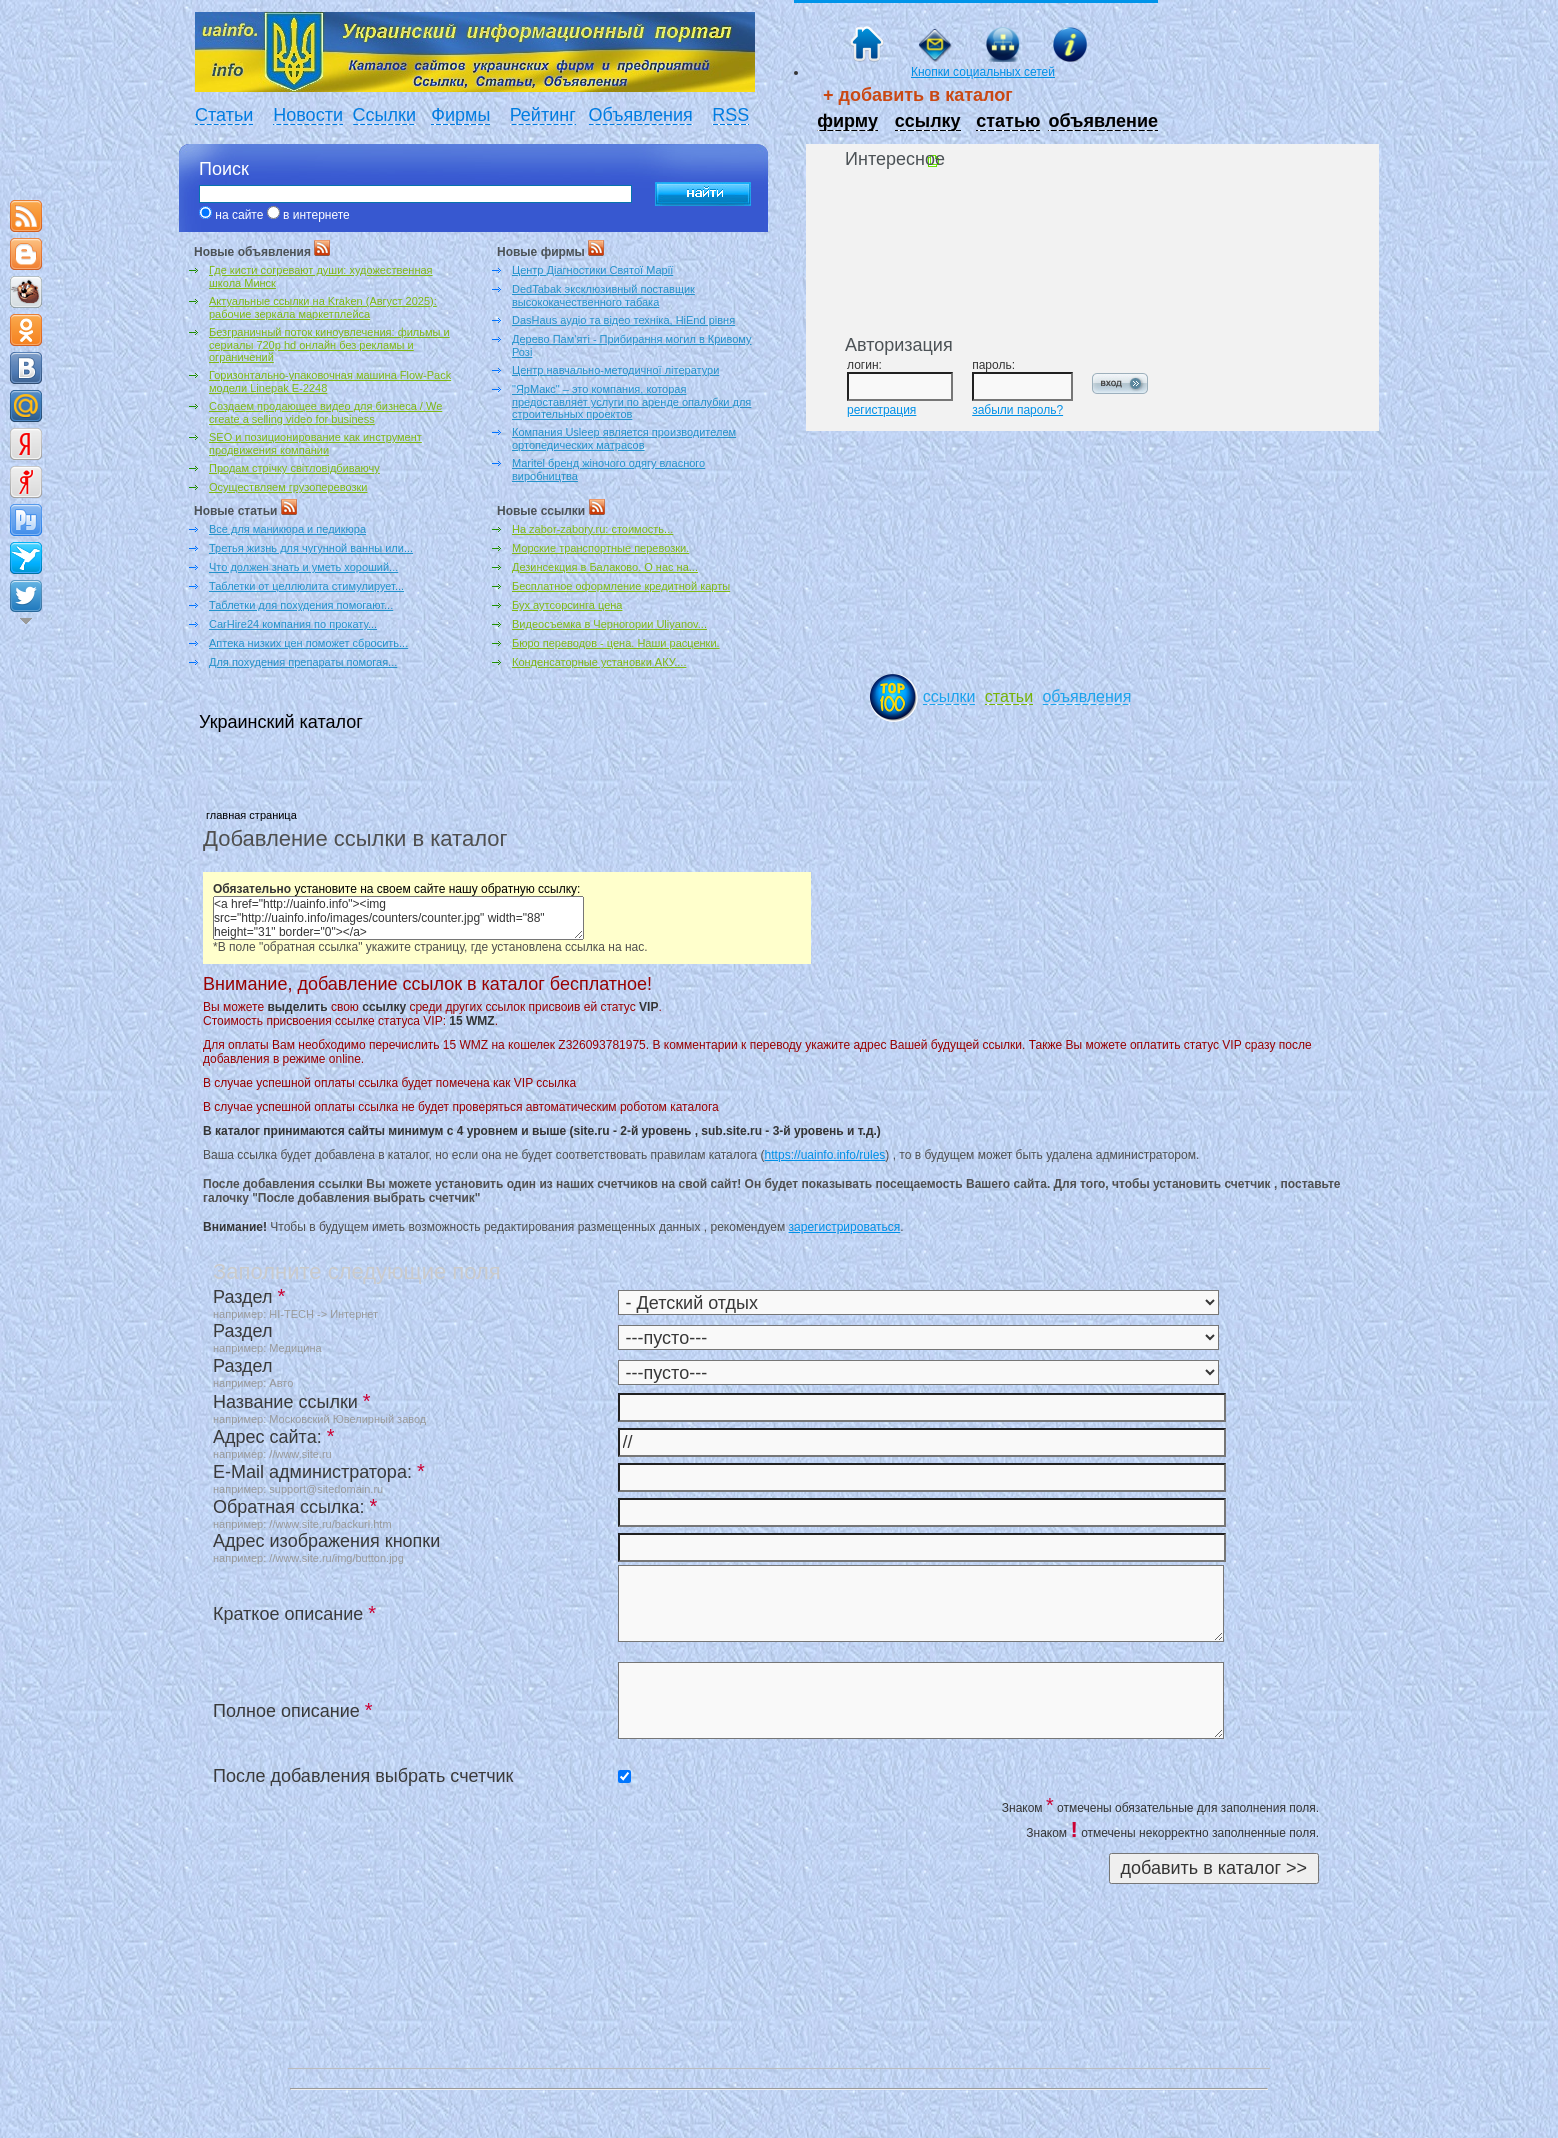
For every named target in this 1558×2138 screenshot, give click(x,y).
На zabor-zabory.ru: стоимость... (592, 529)
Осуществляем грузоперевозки (288, 487)
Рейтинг (543, 115)
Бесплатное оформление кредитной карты (621, 586)
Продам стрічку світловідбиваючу (294, 468)
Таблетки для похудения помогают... (301, 605)
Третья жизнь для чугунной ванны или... (311, 548)
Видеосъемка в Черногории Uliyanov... (609, 624)
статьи (1009, 696)
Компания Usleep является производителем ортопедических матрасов (624, 438)
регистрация (881, 410)
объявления (1086, 696)
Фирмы (460, 115)
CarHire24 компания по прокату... (293, 624)
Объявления (641, 115)
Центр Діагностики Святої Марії (592, 270)
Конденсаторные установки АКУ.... (599, 662)
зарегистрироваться (845, 1227)
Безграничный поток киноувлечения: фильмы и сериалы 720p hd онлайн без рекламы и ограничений (329, 344)
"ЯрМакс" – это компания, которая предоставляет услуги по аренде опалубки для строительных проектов (631, 401)
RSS (730, 115)
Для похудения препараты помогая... (303, 662)
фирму (847, 121)
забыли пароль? (1017, 410)
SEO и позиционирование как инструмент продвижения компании (315, 443)
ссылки (949, 696)
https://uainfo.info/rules (825, 1155)
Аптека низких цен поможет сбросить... (308, 643)
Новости (308, 115)
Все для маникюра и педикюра (287, 529)
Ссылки (384, 115)
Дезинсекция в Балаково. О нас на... (605, 567)
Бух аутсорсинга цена (567, 605)
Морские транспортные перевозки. (600, 548)
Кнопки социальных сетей (983, 72)
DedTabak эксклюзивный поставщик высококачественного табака (603, 295)
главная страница (251, 815)
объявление (1103, 121)
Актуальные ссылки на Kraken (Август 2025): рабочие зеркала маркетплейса (323, 307)
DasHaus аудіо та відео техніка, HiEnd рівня (623, 320)
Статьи (224, 115)
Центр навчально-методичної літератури (615, 370)
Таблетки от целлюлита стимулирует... (306, 586)
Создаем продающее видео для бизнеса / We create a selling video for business (325, 412)
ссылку (928, 121)
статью (1008, 121)
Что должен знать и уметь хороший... (303, 567)
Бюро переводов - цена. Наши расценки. (616, 643)
